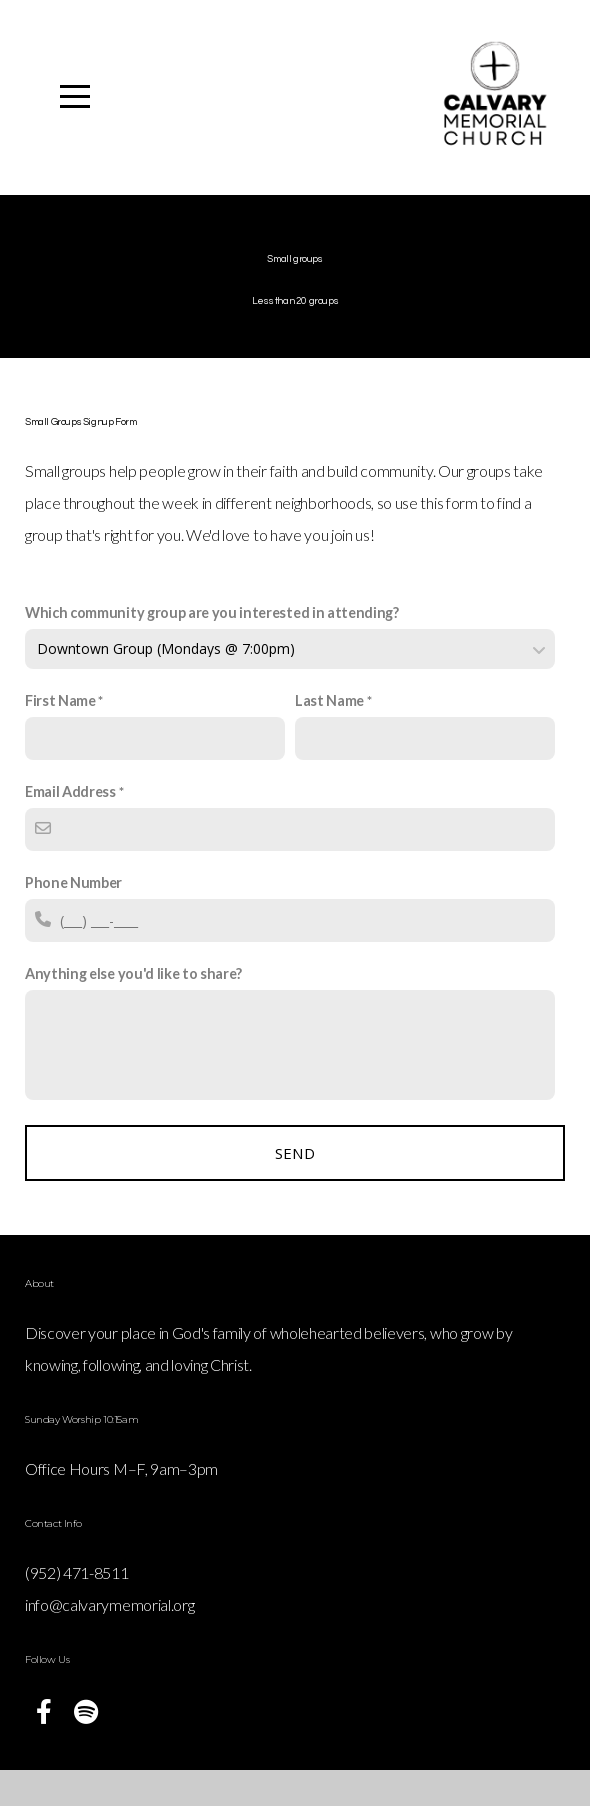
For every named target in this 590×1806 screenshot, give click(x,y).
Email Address (70, 827)
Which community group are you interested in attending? (212, 648)
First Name (60, 736)
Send (295, 1189)
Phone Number (73, 918)
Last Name (329, 736)
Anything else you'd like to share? (133, 1009)
